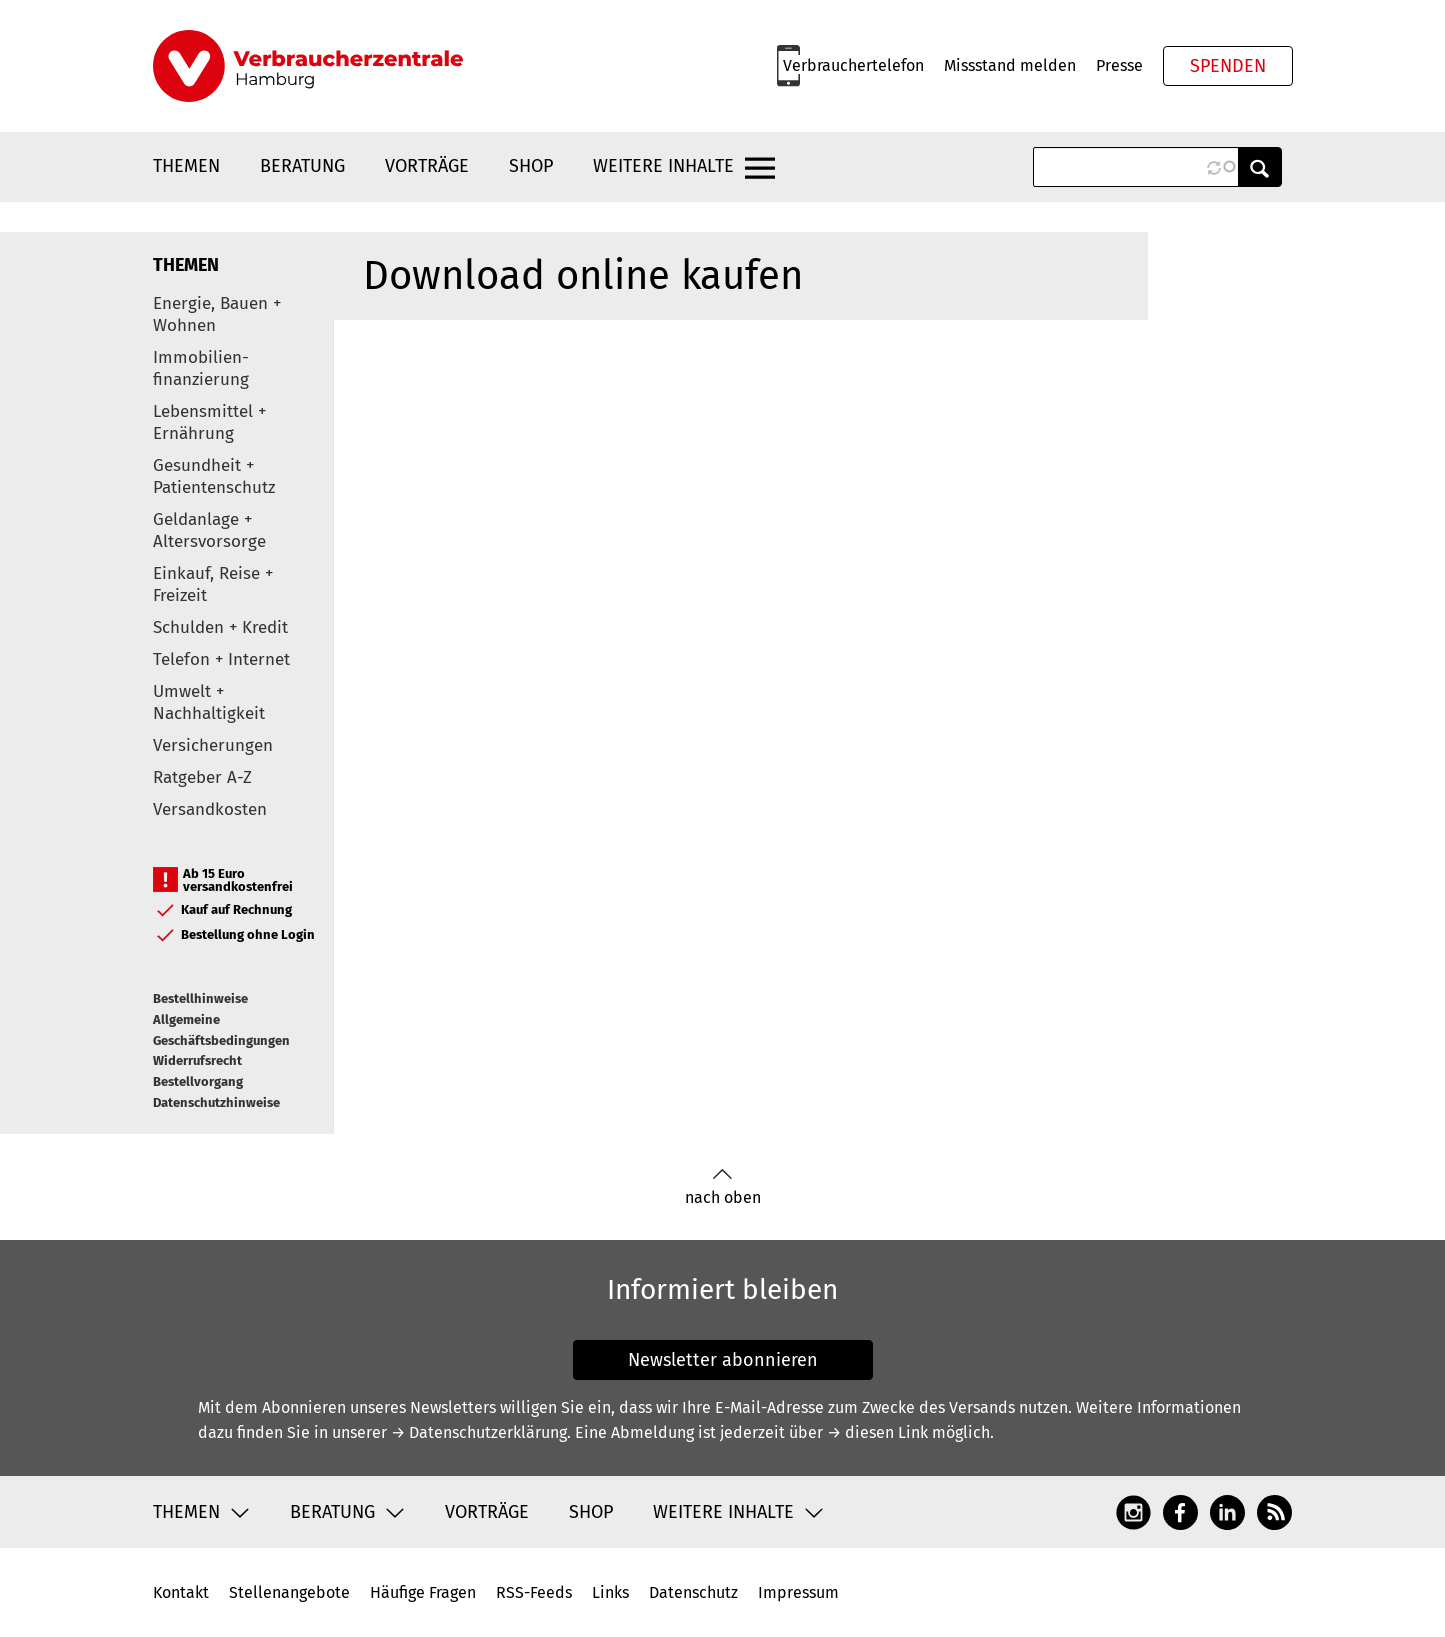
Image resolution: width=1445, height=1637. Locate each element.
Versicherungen (213, 745)
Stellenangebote (289, 1592)
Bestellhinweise (200, 998)
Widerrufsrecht (197, 1060)
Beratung (302, 166)
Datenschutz (693, 1592)
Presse (1119, 65)
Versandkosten (210, 809)
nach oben (723, 1187)
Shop (531, 166)
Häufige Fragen (423, 1592)
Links (610, 1592)
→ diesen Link (877, 1432)
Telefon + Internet (221, 659)
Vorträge (427, 166)
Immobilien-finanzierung (201, 368)
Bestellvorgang (198, 1081)
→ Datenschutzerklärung (479, 1432)
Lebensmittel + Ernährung (209, 422)
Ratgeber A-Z (202, 777)
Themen (186, 166)
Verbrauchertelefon (853, 65)
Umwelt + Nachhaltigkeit (209, 702)
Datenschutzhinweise (216, 1102)
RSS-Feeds (534, 1592)
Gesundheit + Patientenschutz (214, 476)
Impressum (798, 1592)
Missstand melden (1010, 65)
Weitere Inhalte (663, 166)
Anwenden (1260, 167)
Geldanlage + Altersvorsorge (209, 530)
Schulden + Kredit (220, 627)
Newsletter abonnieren (723, 1360)
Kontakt (181, 1592)
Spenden (1228, 66)
